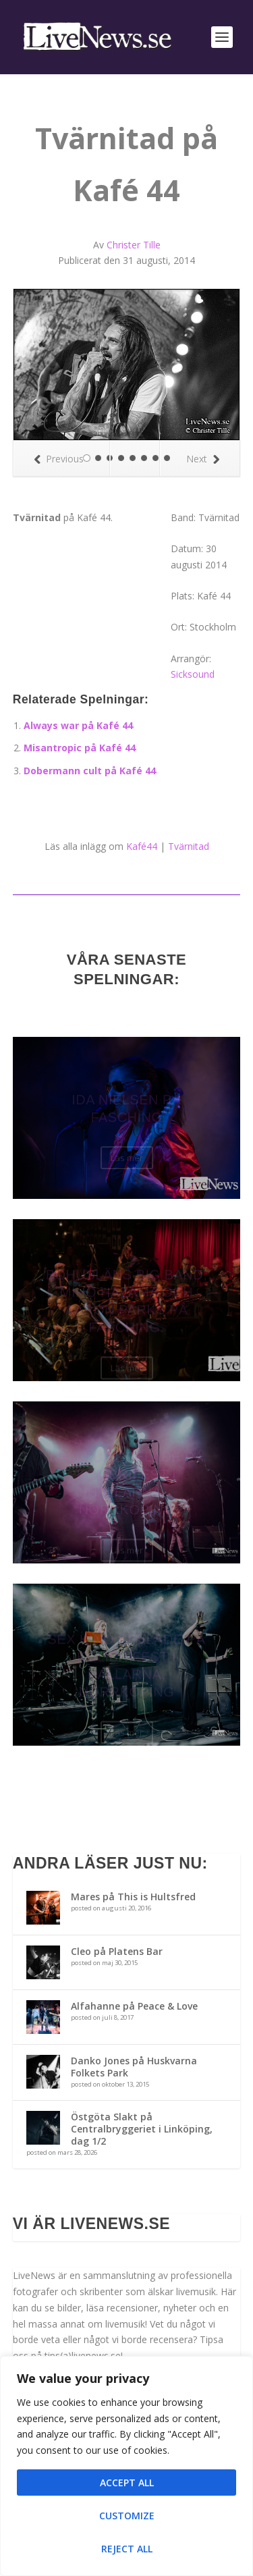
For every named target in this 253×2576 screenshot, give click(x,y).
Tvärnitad (188, 846)
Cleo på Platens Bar (117, 1951)
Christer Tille (134, 244)
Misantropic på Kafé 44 (80, 747)
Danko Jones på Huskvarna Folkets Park (134, 2066)
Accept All (127, 2482)
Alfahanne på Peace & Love (134, 2006)
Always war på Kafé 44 (78, 725)
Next (202, 458)
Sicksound (193, 674)
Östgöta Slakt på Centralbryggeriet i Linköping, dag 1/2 (142, 2128)
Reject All (126, 2548)
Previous (59, 458)
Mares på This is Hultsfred (133, 1896)
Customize (126, 2515)
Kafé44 (141, 846)
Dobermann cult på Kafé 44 (90, 770)
